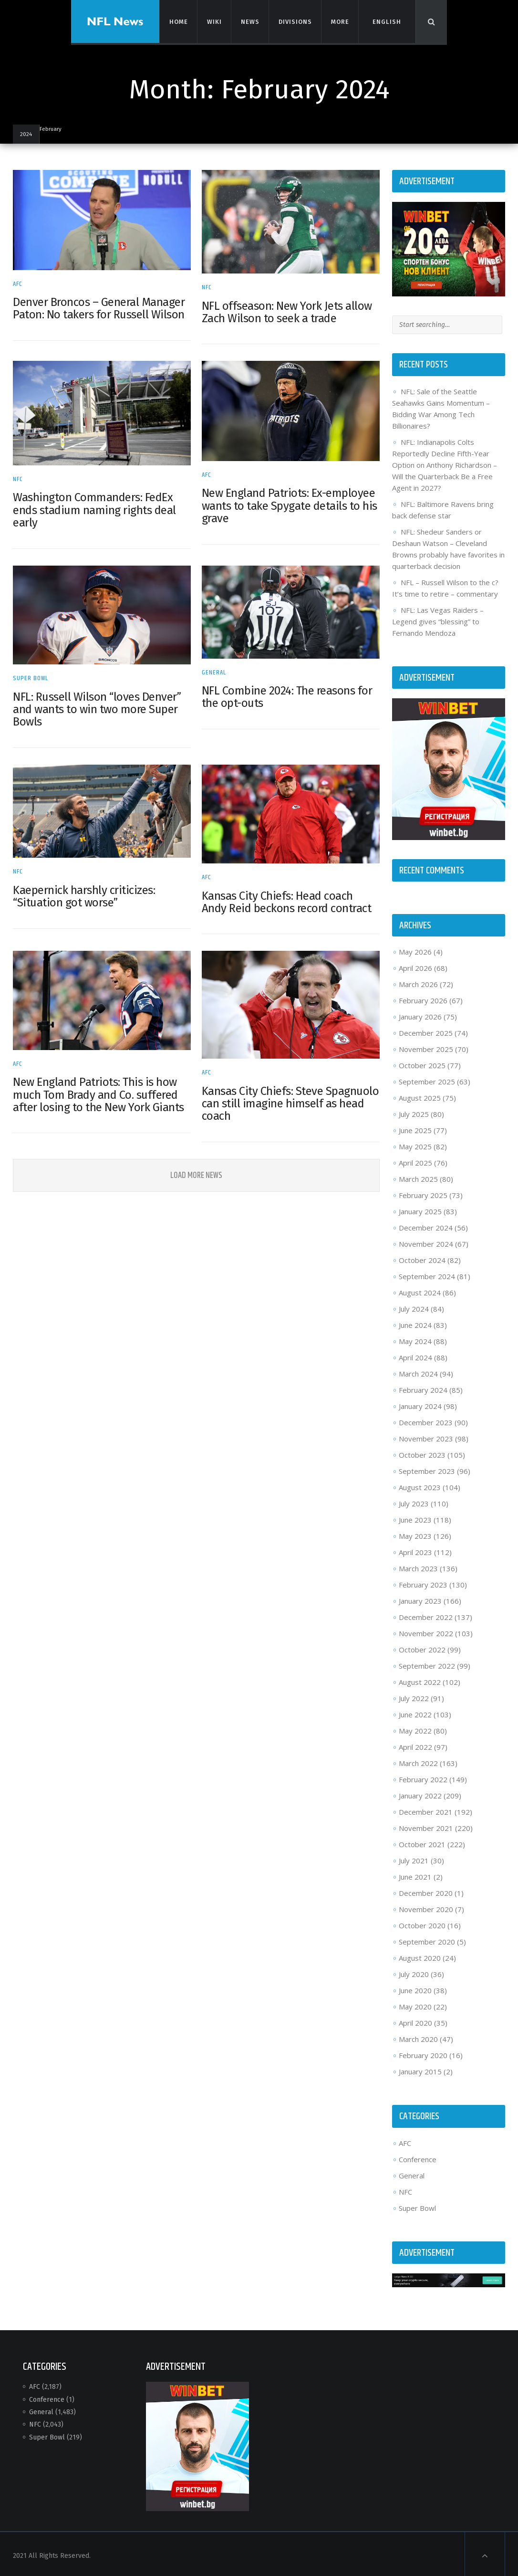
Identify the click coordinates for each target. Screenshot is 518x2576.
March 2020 (416, 2036)
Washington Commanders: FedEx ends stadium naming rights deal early (97, 508)
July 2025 (412, 1111)
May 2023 (413, 1533)
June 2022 (413, 1712)
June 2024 (413, 1322)
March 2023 (416, 1566)
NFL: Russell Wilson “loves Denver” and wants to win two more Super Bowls (100, 706)
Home (178, 21)
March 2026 (416, 982)
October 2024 (420, 1257)
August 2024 (418, 1290)
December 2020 (424, 1890)
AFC (20, 282)
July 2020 (412, 1972)
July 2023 (412, 1501)
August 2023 (418, 1485)
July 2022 (412, 1696)
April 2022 (414, 1744)
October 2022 (420, 1647)
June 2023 (413, 1517)
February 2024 (421, 1387)
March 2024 (416, 1371)
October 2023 (420, 1452)
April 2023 (414, 1550)
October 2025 (420, 1063)
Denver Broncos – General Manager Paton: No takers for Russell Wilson (101, 307)
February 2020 (421, 2053)
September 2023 (425, 1468)
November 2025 (424, 1046)
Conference (416, 2156)
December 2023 (424, 1420)
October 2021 (420, 1842)
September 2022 (425, 1663)
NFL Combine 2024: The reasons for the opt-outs (287, 693)
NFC (207, 286)
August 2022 (418, 1679)
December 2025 (424, 1030)
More (339, 21)
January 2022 (418, 1793)
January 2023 (418, 1598)
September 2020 (425, 1939)
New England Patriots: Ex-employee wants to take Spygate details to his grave (290, 503)
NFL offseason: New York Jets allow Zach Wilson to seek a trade (287, 311)
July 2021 (412, 1858)
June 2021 (413, 1874)
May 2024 (413, 1339)
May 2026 (413, 949)
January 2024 (418, 1404)
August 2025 (418, 1095)
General (214, 669)
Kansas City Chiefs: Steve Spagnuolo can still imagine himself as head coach (271, 1098)
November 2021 (424, 1825)
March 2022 (416, 1761)
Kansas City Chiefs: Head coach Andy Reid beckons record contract (287, 898)
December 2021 (424, 1809)
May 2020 (413, 2004)
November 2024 (424, 1241)
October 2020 (420, 1923)
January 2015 (418, 2069)
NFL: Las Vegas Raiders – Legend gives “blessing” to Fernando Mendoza (436, 620)
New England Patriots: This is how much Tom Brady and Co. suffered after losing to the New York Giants (101, 1089)
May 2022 (413, 1728)
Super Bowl (33, 675)
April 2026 (414, 965)
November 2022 (424, 1631)
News (249, 21)
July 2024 (412, 1306)
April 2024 (414, 1355)
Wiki (213, 21)
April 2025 (414, 1160)
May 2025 (413, 1144)
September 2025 (425, 1079)
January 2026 (418, 1014)
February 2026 (421, 998)
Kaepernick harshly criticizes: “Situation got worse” (87, 892)
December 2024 (424, 1225)
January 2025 (418, 1209)
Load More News (197, 1170)
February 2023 (421, 1582)
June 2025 (413, 1128)
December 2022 (424, 1614)
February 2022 (421, 1777)
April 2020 (414, 2020)
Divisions (295, 21)
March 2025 (416, 1176)
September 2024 (425, 1274)
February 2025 (421, 1193)
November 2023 (424, 1436)
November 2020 (424, 1907)
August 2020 (418, 1955)
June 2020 (413, 1988)
